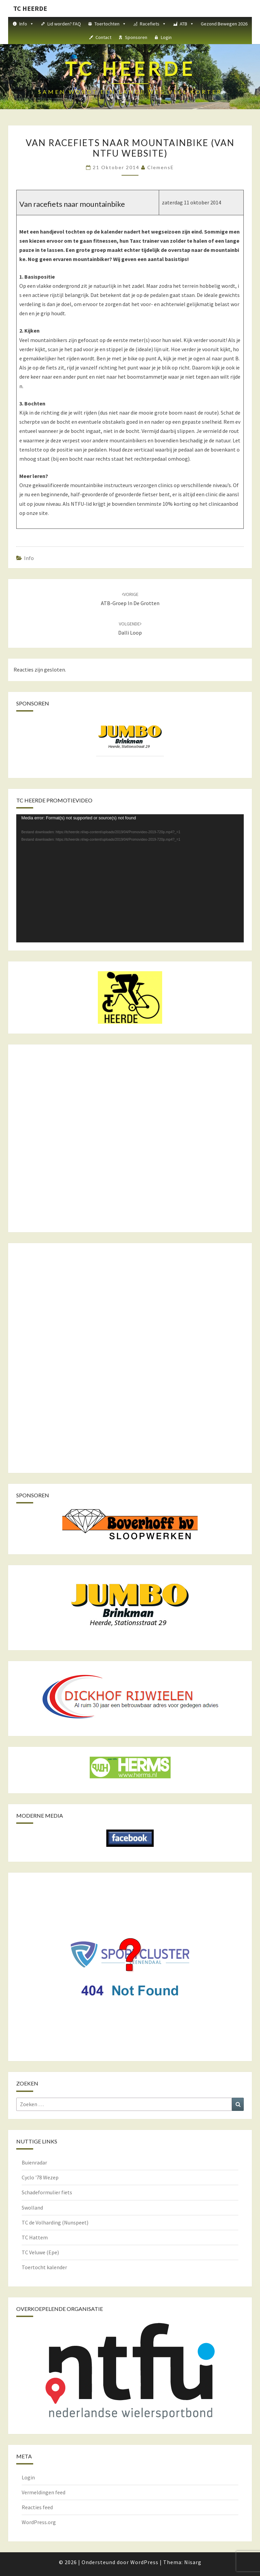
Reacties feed (37, 2507)
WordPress (144, 2562)
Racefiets (153, 24)
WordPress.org (39, 2522)
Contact (103, 37)
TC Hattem (35, 2237)
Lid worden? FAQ (64, 24)
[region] (130, 743)
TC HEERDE (30, 8)
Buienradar (34, 2162)
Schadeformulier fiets (47, 2192)
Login (166, 37)
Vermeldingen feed (43, 2492)
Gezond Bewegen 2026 (224, 24)
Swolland (32, 2207)
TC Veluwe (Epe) (40, 2252)
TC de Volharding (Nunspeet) (55, 2222)
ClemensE (160, 167)
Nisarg (192, 2562)
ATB (187, 24)
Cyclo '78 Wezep (40, 2177)
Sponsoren (136, 37)
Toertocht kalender (44, 2267)
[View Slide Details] (130, 737)
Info (26, 24)
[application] (130, 878)
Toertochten (110, 24)
